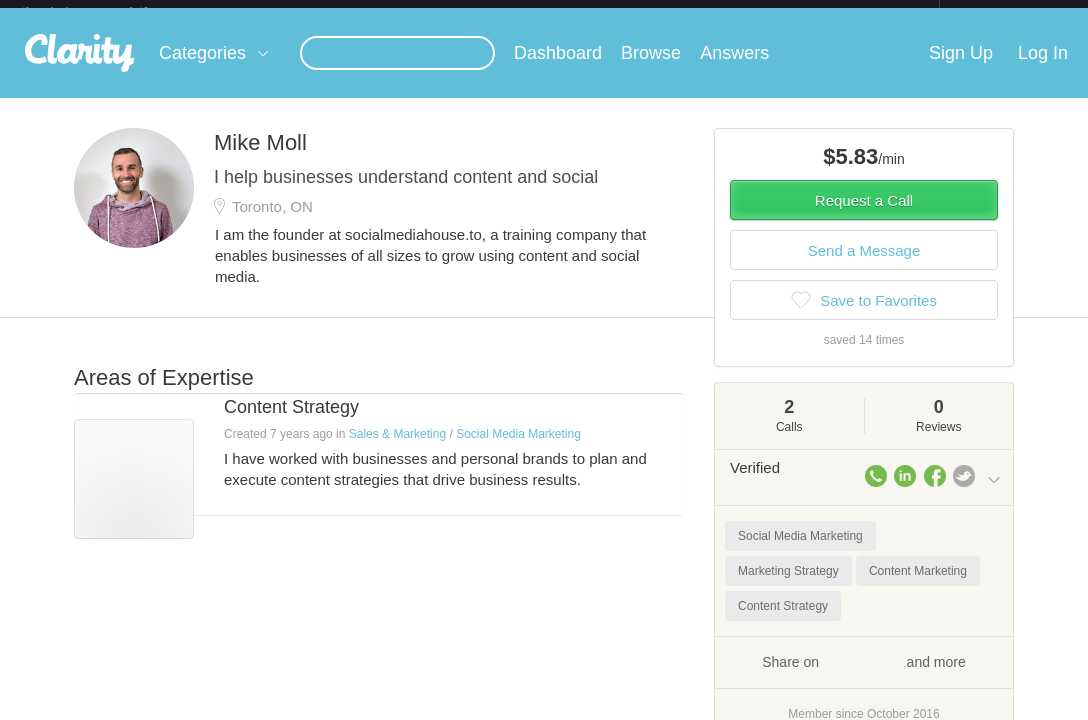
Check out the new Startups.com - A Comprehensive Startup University (721, 13)
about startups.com (1010, 13)
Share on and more (864, 677)
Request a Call (864, 216)
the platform (106, 11)
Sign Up (961, 69)
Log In (1043, 69)
